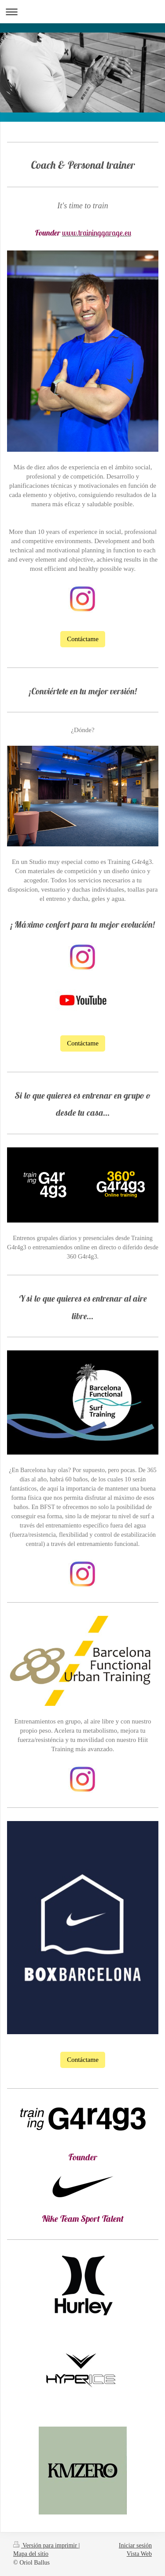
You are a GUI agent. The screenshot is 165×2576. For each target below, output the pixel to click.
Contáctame (83, 638)
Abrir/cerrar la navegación (82, 11)
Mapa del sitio (30, 2554)
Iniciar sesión (135, 2545)
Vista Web (139, 2554)
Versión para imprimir (45, 2545)
